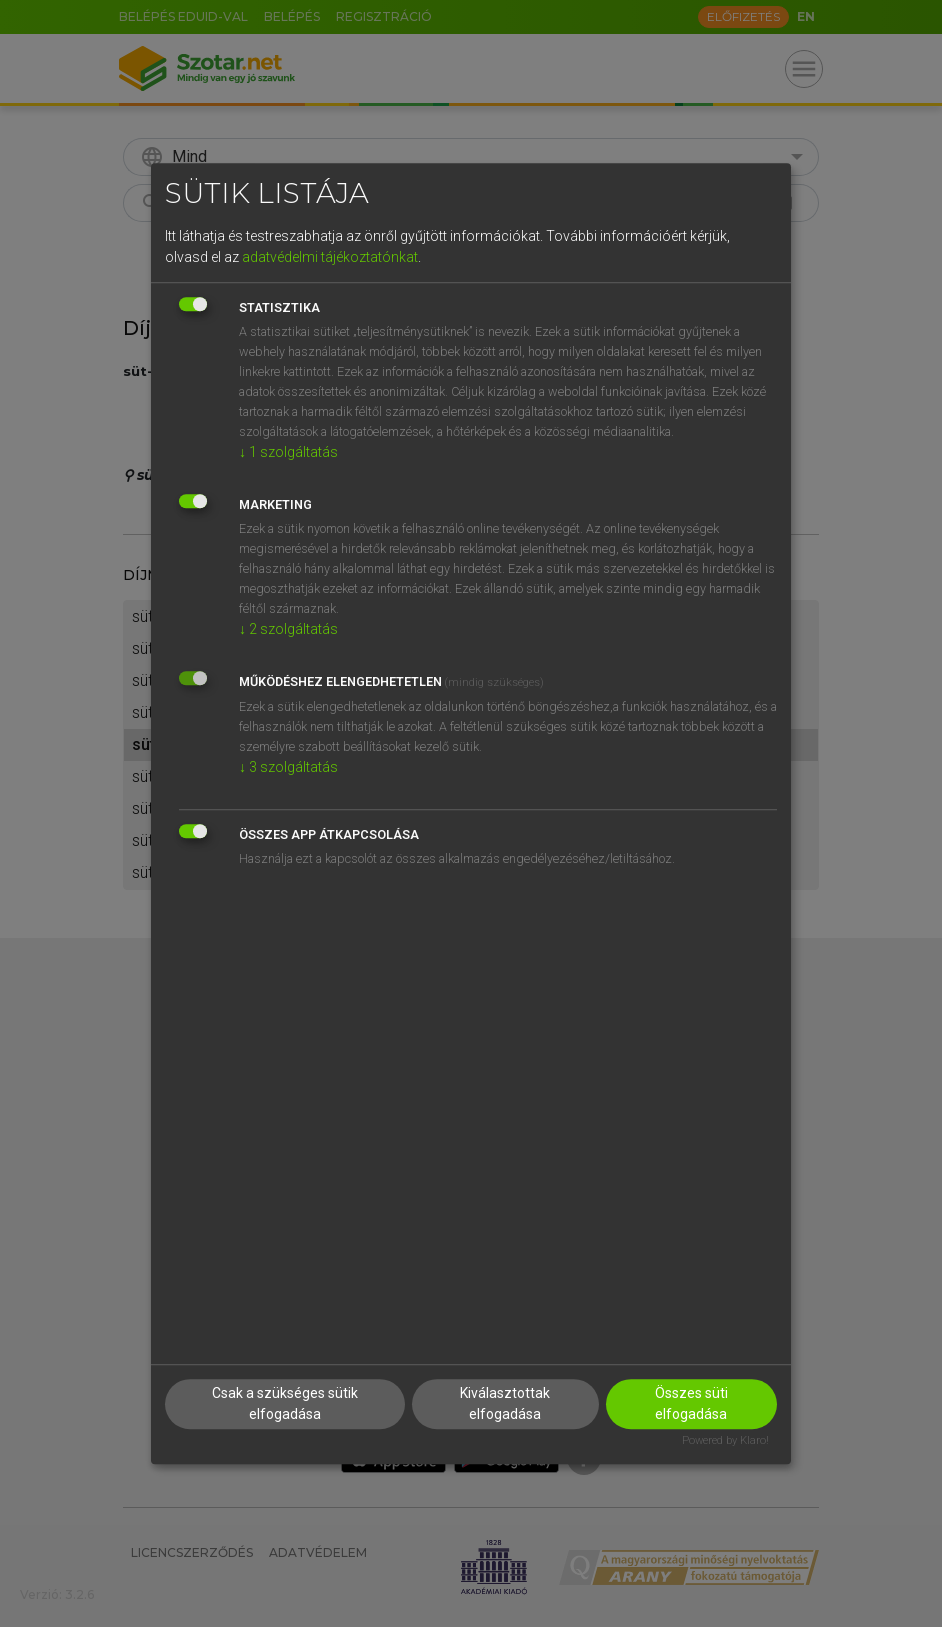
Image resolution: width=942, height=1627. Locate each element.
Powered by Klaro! (725, 1441)
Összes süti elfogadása (691, 1404)
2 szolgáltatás (288, 629)
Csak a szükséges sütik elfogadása (285, 1404)
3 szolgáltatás (288, 767)
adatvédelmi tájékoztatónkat (330, 257)
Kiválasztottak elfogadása (505, 1404)
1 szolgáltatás (288, 452)
